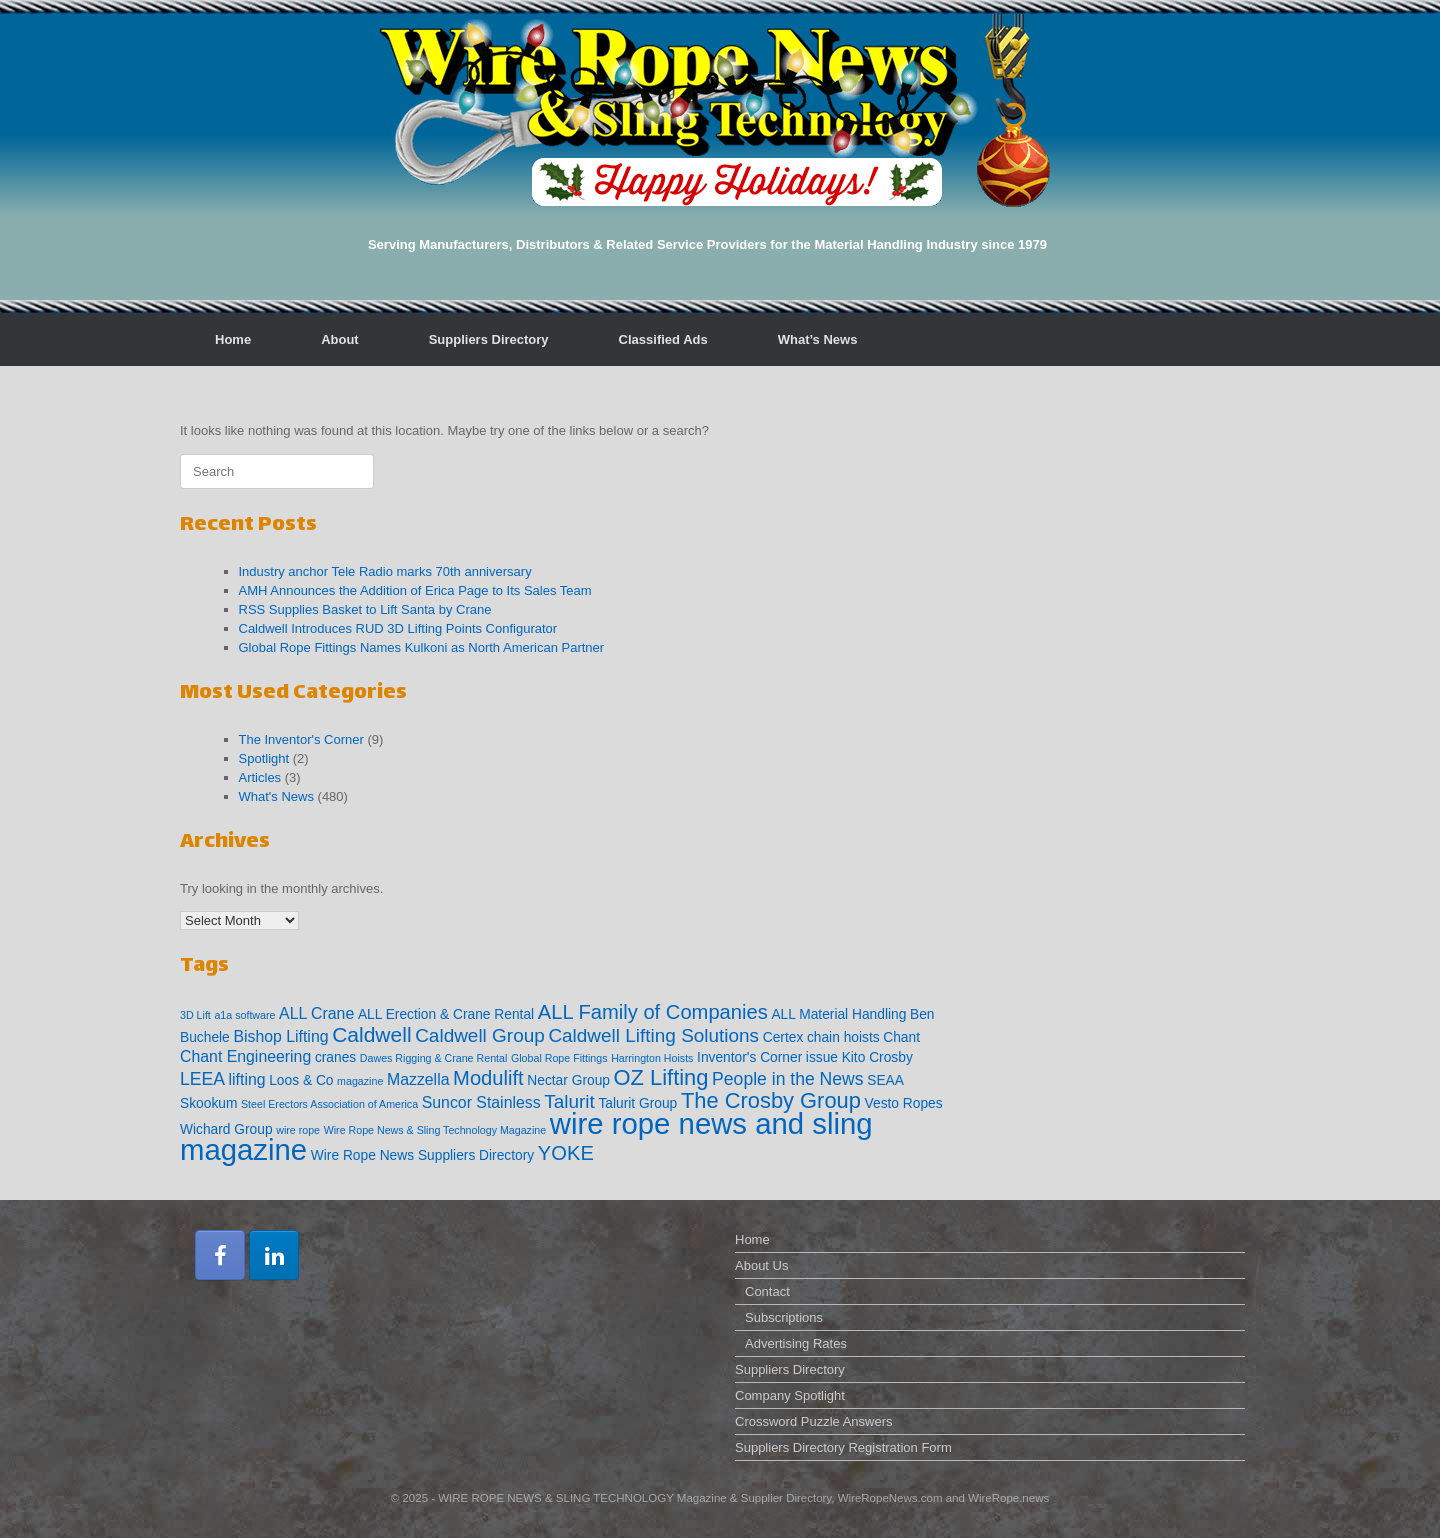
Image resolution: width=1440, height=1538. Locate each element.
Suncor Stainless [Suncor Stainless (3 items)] (481, 1102)
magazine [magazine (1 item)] (360, 1081)
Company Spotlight (790, 1395)
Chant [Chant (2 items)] (901, 1037)
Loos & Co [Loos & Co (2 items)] (301, 1080)
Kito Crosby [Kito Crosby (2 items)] (877, 1057)
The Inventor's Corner (301, 739)
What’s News (818, 339)
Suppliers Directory (489, 339)
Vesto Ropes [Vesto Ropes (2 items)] (904, 1103)
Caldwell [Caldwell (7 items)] (371, 1034)
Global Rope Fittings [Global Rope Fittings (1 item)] (559, 1058)
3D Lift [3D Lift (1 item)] (195, 1015)
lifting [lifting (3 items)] (247, 1079)
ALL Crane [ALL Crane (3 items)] (316, 1013)
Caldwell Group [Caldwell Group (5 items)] (480, 1035)
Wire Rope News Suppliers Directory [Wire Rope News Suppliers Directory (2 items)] (422, 1155)
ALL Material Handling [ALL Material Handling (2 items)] (838, 1014)
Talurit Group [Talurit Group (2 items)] (637, 1103)
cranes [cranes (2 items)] (335, 1057)
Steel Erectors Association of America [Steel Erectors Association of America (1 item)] (329, 1104)
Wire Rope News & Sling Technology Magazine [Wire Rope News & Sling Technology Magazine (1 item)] (435, 1130)
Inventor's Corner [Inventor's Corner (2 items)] (749, 1057)
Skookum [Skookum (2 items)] (208, 1103)
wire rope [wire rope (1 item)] (298, 1130)
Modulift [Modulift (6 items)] (488, 1078)
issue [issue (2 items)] (822, 1057)
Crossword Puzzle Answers (814, 1421)
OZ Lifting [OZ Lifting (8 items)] (661, 1077)
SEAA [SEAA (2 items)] (885, 1080)
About (340, 339)
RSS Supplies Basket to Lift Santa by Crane (365, 609)
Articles (260, 777)
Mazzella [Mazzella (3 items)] (418, 1079)
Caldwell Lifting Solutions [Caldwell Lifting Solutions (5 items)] (653, 1035)
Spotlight (264, 758)
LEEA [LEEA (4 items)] (202, 1079)
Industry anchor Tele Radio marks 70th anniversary (385, 571)
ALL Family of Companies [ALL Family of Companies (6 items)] (653, 1012)
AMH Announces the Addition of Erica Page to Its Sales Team (415, 590)
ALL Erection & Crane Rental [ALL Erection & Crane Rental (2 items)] (446, 1014)
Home (233, 339)
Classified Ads (663, 339)
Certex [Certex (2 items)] (783, 1037)
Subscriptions (784, 1317)
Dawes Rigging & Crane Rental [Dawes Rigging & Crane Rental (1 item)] (434, 1058)
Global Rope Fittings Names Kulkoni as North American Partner (422, 647)
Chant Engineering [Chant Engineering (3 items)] (245, 1056)
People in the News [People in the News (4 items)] (787, 1079)
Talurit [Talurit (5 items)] (569, 1101)
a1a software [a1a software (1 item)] (244, 1015)
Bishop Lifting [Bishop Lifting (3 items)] (280, 1036)
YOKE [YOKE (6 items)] (566, 1153)
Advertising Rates (796, 1343)
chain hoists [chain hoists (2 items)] (843, 1037)
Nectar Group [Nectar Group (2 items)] (568, 1080)
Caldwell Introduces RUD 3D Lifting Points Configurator (398, 628)
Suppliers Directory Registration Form (843, 1447)
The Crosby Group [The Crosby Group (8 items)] (771, 1100)
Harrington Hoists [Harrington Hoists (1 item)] (652, 1058)
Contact (767, 1291)
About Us (761, 1265)
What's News (276, 796)
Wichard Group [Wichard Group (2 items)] (226, 1129)
